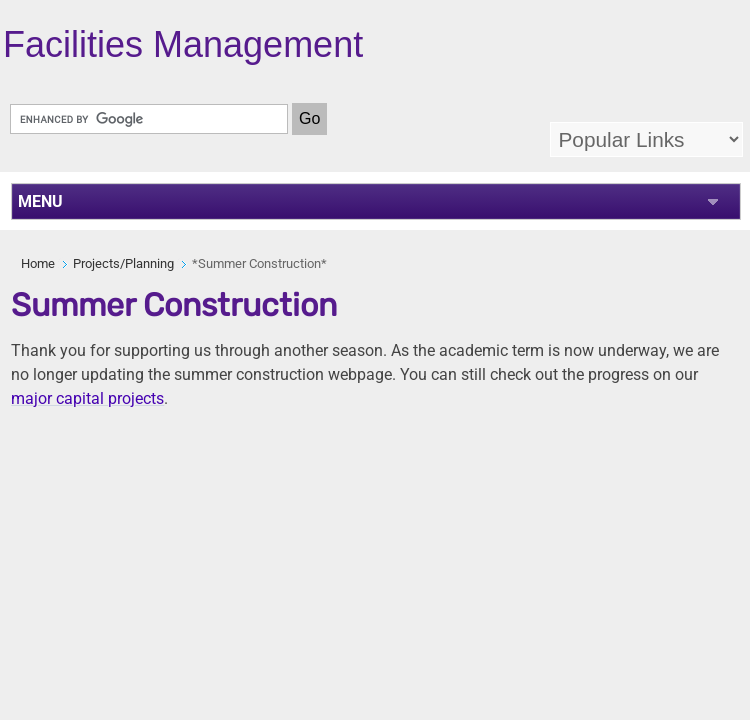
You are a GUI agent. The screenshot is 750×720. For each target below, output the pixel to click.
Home (38, 263)
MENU (40, 201)
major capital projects (87, 398)
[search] (149, 119)
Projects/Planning (123, 263)
